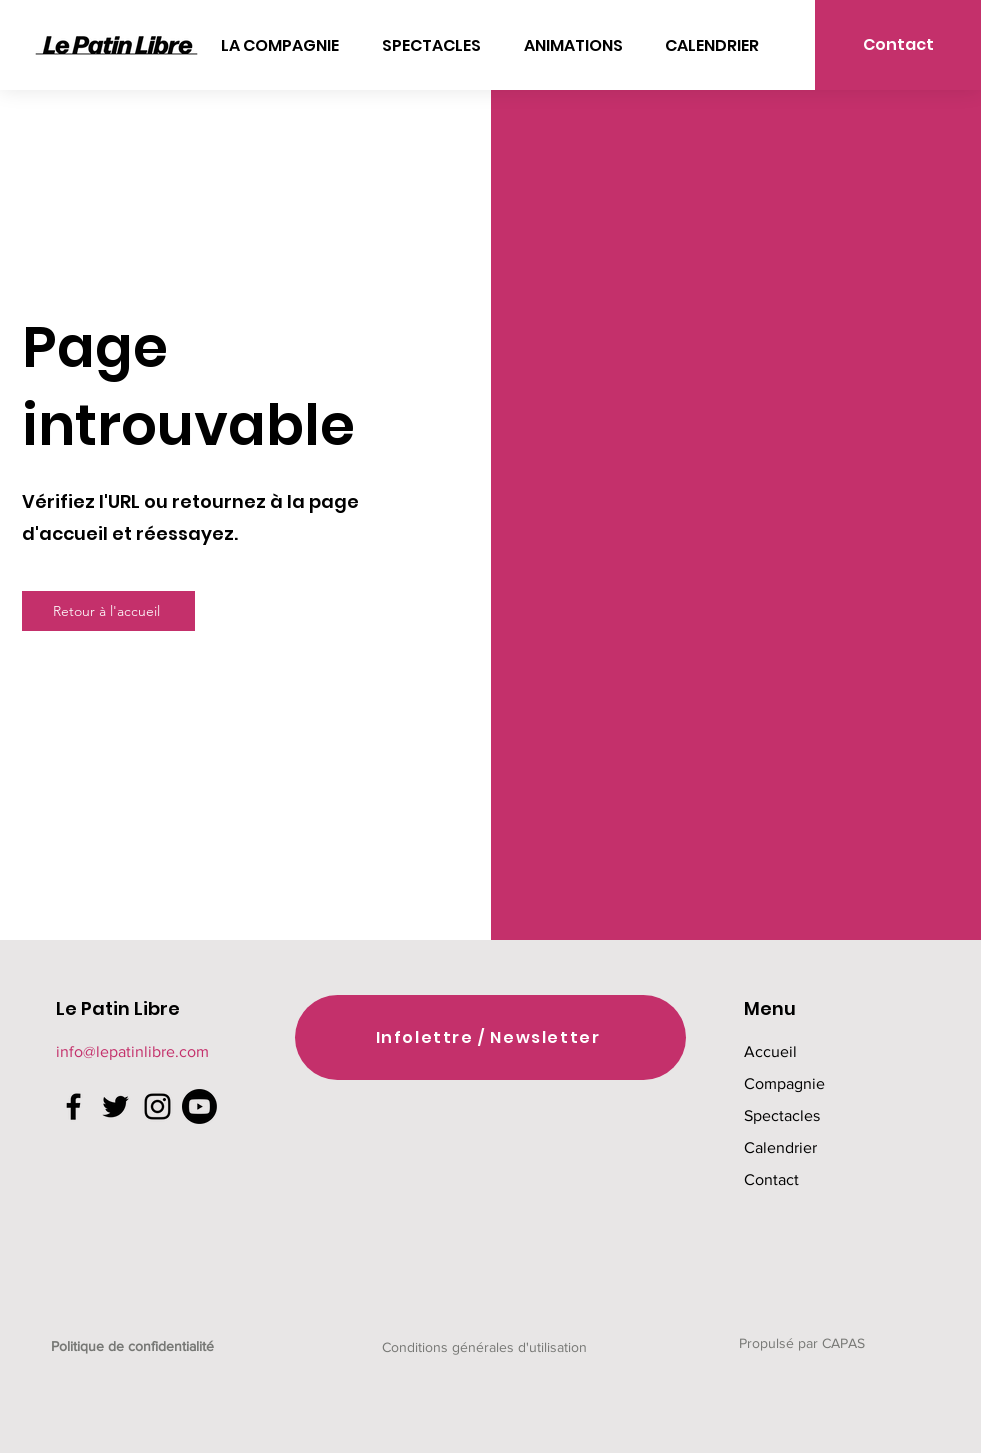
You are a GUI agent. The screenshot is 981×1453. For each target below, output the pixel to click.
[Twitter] (115, 1106)
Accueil (770, 1051)
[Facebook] (73, 1106)
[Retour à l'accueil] (108, 611)
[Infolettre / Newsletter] (490, 1037)
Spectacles (782, 1115)
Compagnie (784, 1083)
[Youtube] (199, 1106)
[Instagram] (157, 1106)
